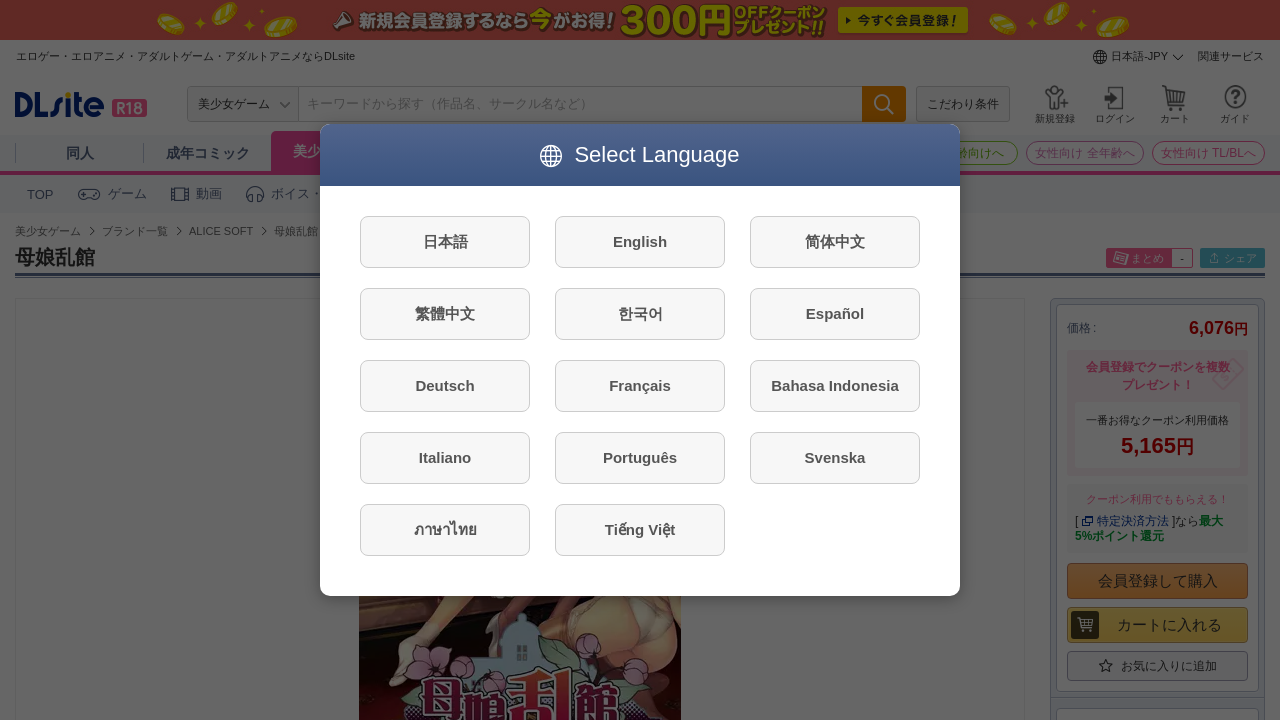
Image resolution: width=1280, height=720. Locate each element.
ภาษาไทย (445, 529)
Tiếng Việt (640, 529)
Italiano (445, 457)
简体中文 (835, 241)
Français (640, 385)
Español (835, 313)
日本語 (445, 241)
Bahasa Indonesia (835, 385)
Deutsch (444, 385)
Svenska (835, 457)
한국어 (640, 313)
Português (640, 457)
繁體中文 (445, 313)
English (640, 241)
